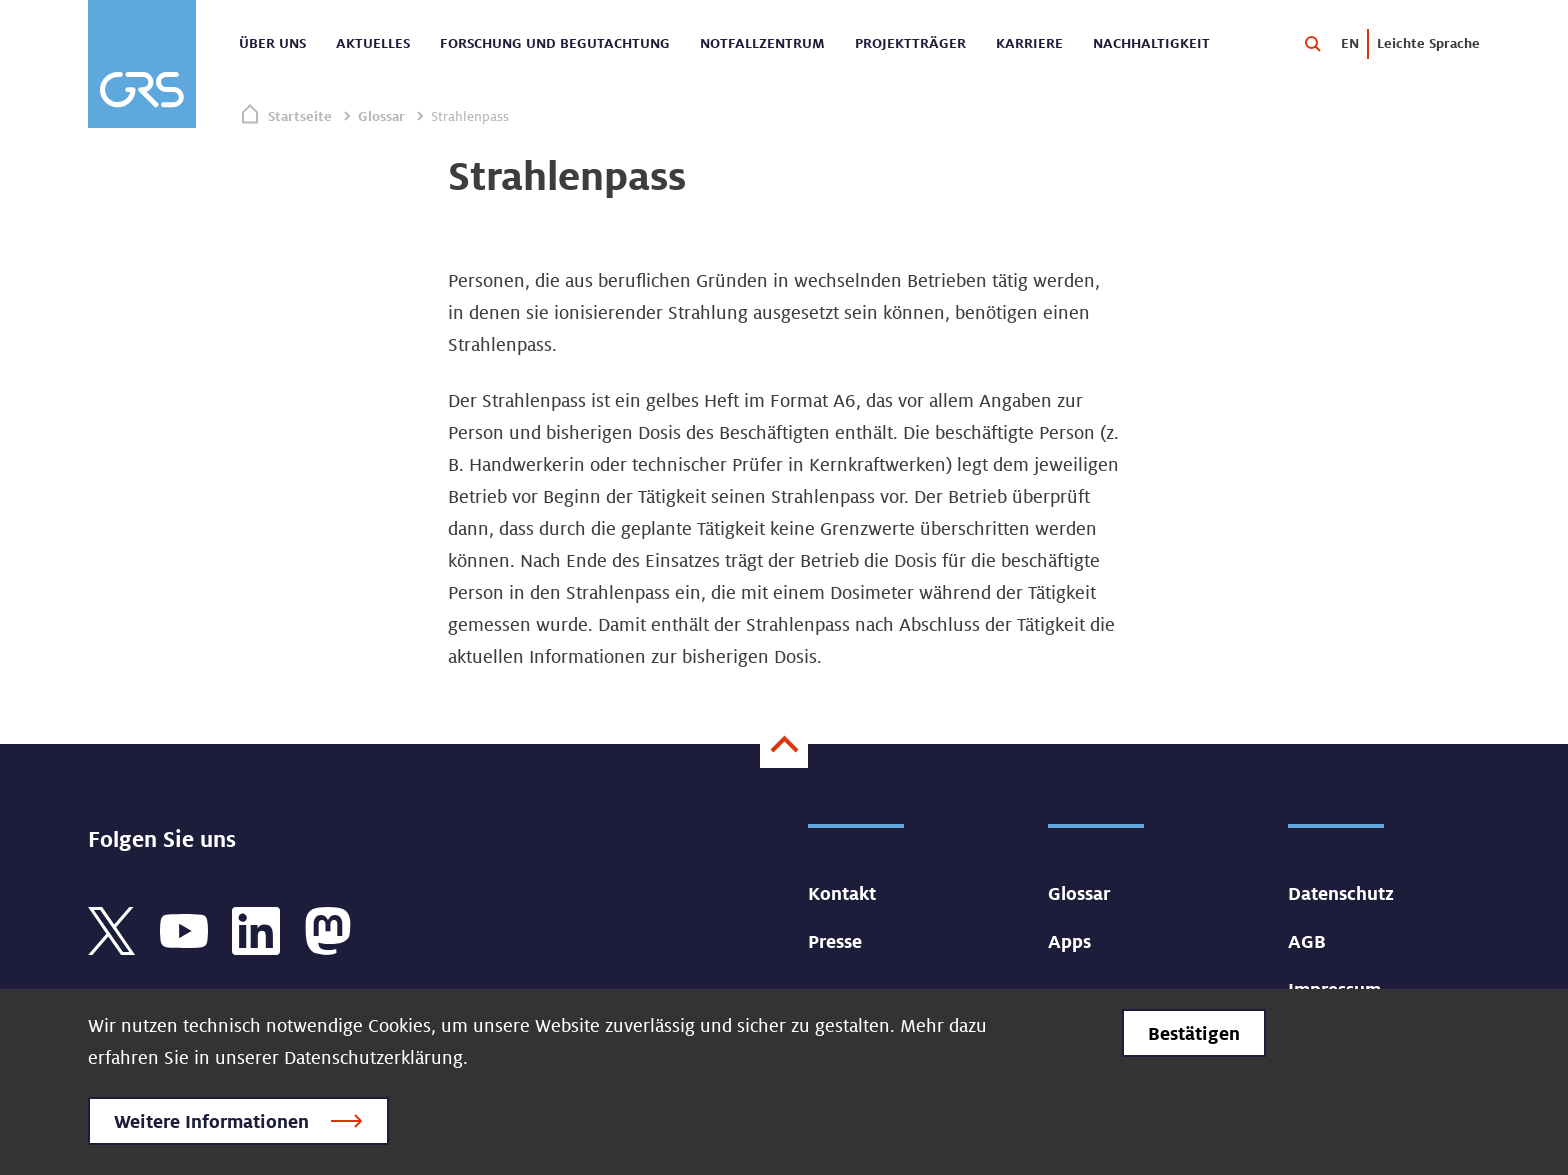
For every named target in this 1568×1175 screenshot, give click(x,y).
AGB (1307, 941)
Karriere (1029, 43)
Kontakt (842, 893)
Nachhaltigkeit (1151, 43)
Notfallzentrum (762, 43)
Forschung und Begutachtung (555, 43)
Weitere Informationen (211, 1121)
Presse (835, 941)
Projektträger (910, 43)
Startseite (300, 116)
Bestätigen (1194, 1033)
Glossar (381, 116)
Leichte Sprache (1428, 43)
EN (1350, 43)
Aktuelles (373, 43)
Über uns (272, 43)
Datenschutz (1341, 893)
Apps (1069, 941)
